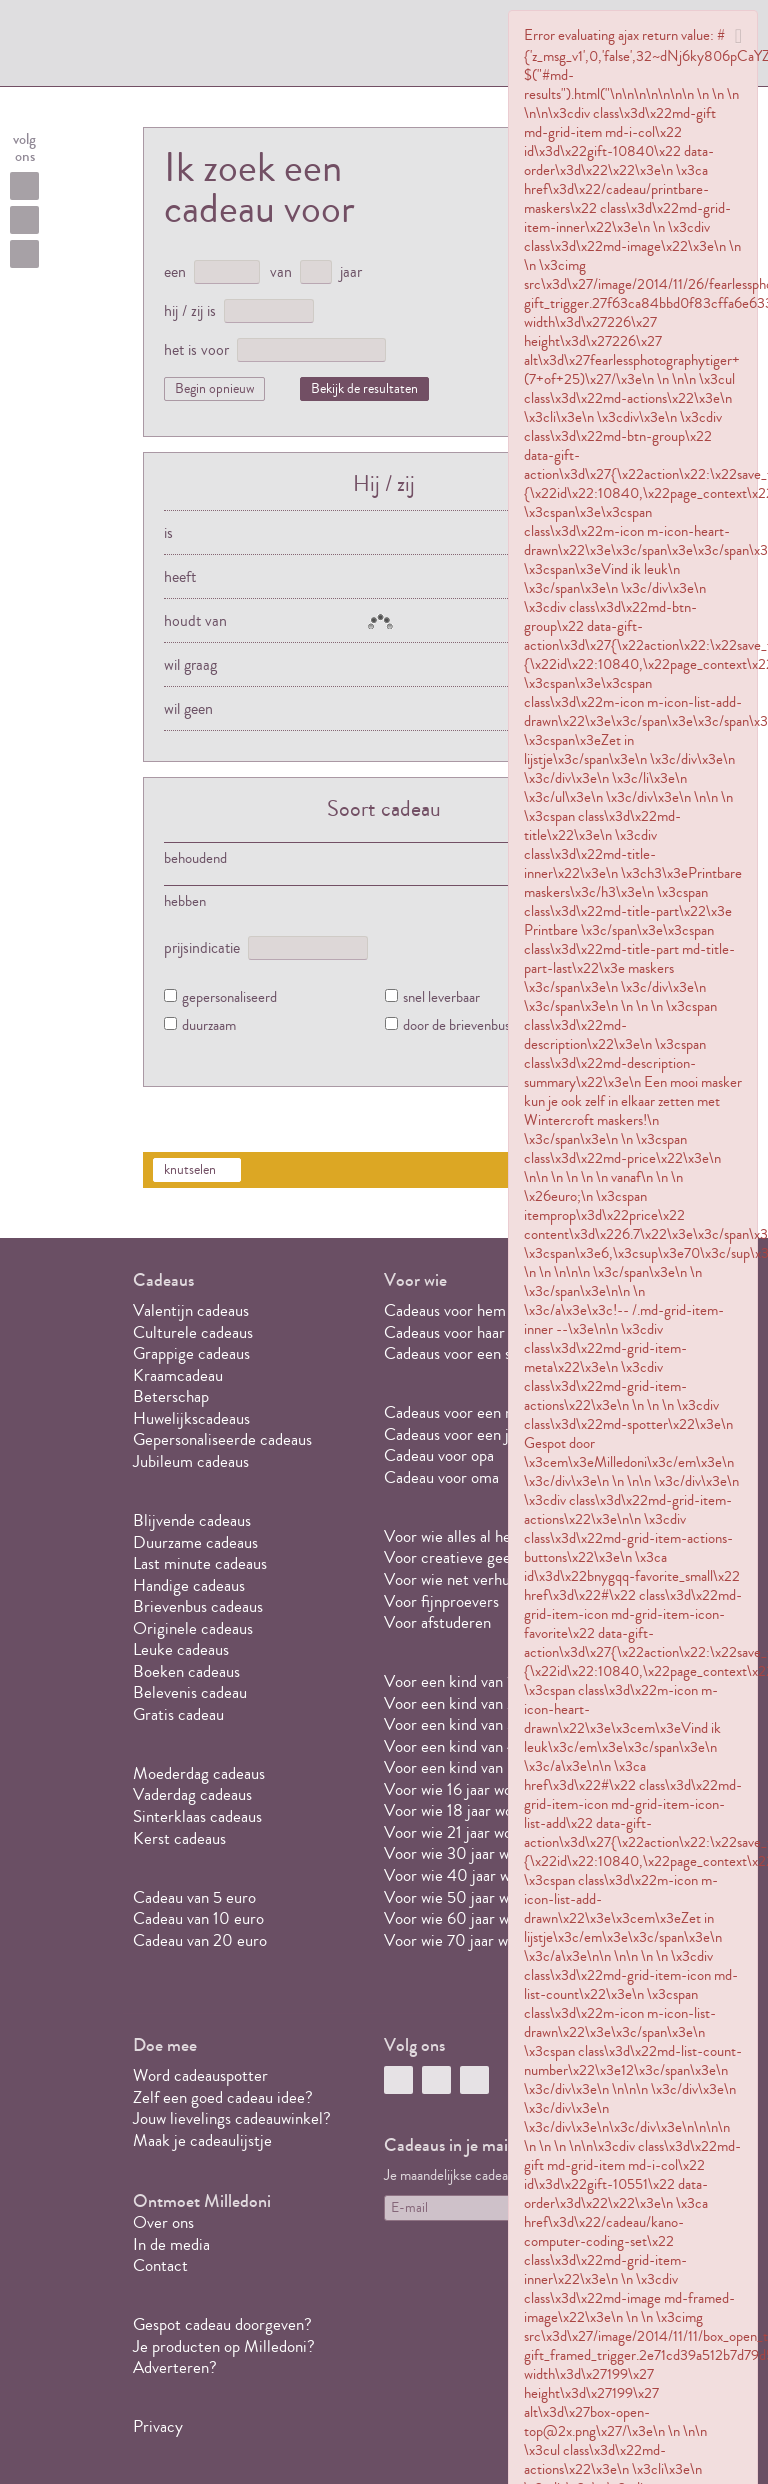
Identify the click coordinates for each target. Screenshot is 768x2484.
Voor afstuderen (437, 1622)
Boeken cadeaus (186, 1671)
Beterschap (171, 1396)
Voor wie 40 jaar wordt (461, 1875)
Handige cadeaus (189, 1585)
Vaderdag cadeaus (192, 1794)
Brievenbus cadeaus (198, 1606)
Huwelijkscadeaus (191, 1418)
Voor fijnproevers (441, 1601)
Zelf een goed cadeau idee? (223, 2097)
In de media (171, 2244)
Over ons (163, 2222)
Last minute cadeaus (200, 1563)
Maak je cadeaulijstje (202, 2140)
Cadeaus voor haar (444, 1332)
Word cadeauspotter (200, 2075)
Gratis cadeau (178, 1714)
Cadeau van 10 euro (198, 1918)
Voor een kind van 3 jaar (464, 1724)
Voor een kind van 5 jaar (464, 1767)
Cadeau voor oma (441, 1477)
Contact (160, 2265)
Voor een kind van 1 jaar (462, 1681)
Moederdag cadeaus (199, 1773)
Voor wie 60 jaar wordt (460, 1918)
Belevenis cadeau (190, 1692)
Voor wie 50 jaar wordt (460, 1897)
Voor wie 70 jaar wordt (460, 1940)
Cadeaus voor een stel (456, 1353)
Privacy (158, 2426)
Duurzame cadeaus (195, 1542)
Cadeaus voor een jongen (468, 1434)
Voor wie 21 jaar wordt (458, 1832)
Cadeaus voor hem (445, 1310)
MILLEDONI (199, 46)
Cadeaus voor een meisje (466, 1412)
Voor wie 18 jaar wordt (458, 1810)
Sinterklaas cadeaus (197, 1816)
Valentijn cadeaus (191, 1310)
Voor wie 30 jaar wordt (460, 1853)
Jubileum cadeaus (191, 1461)
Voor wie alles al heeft (457, 1536)
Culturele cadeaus (193, 1332)
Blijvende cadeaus (192, 1520)
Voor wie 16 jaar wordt (458, 1789)
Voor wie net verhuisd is (463, 1579)
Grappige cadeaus (191, 1353)
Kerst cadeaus (179, 1838)
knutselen (190, 1170)
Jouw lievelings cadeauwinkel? (232, 2118)
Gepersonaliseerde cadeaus (222, 1439)
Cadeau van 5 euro (194, 1897)
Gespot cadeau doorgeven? (222, 2324)
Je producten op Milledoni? (224, 2346)
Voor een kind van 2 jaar (464, 1703)
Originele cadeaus (193, 1628)
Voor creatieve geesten (461, 1557)
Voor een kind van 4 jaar (464, 1746)
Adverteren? (175, 2367)
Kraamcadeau (178, 1375)
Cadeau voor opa (439, 1455)
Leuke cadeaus (181, 1649)
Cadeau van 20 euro (200, 1940)
